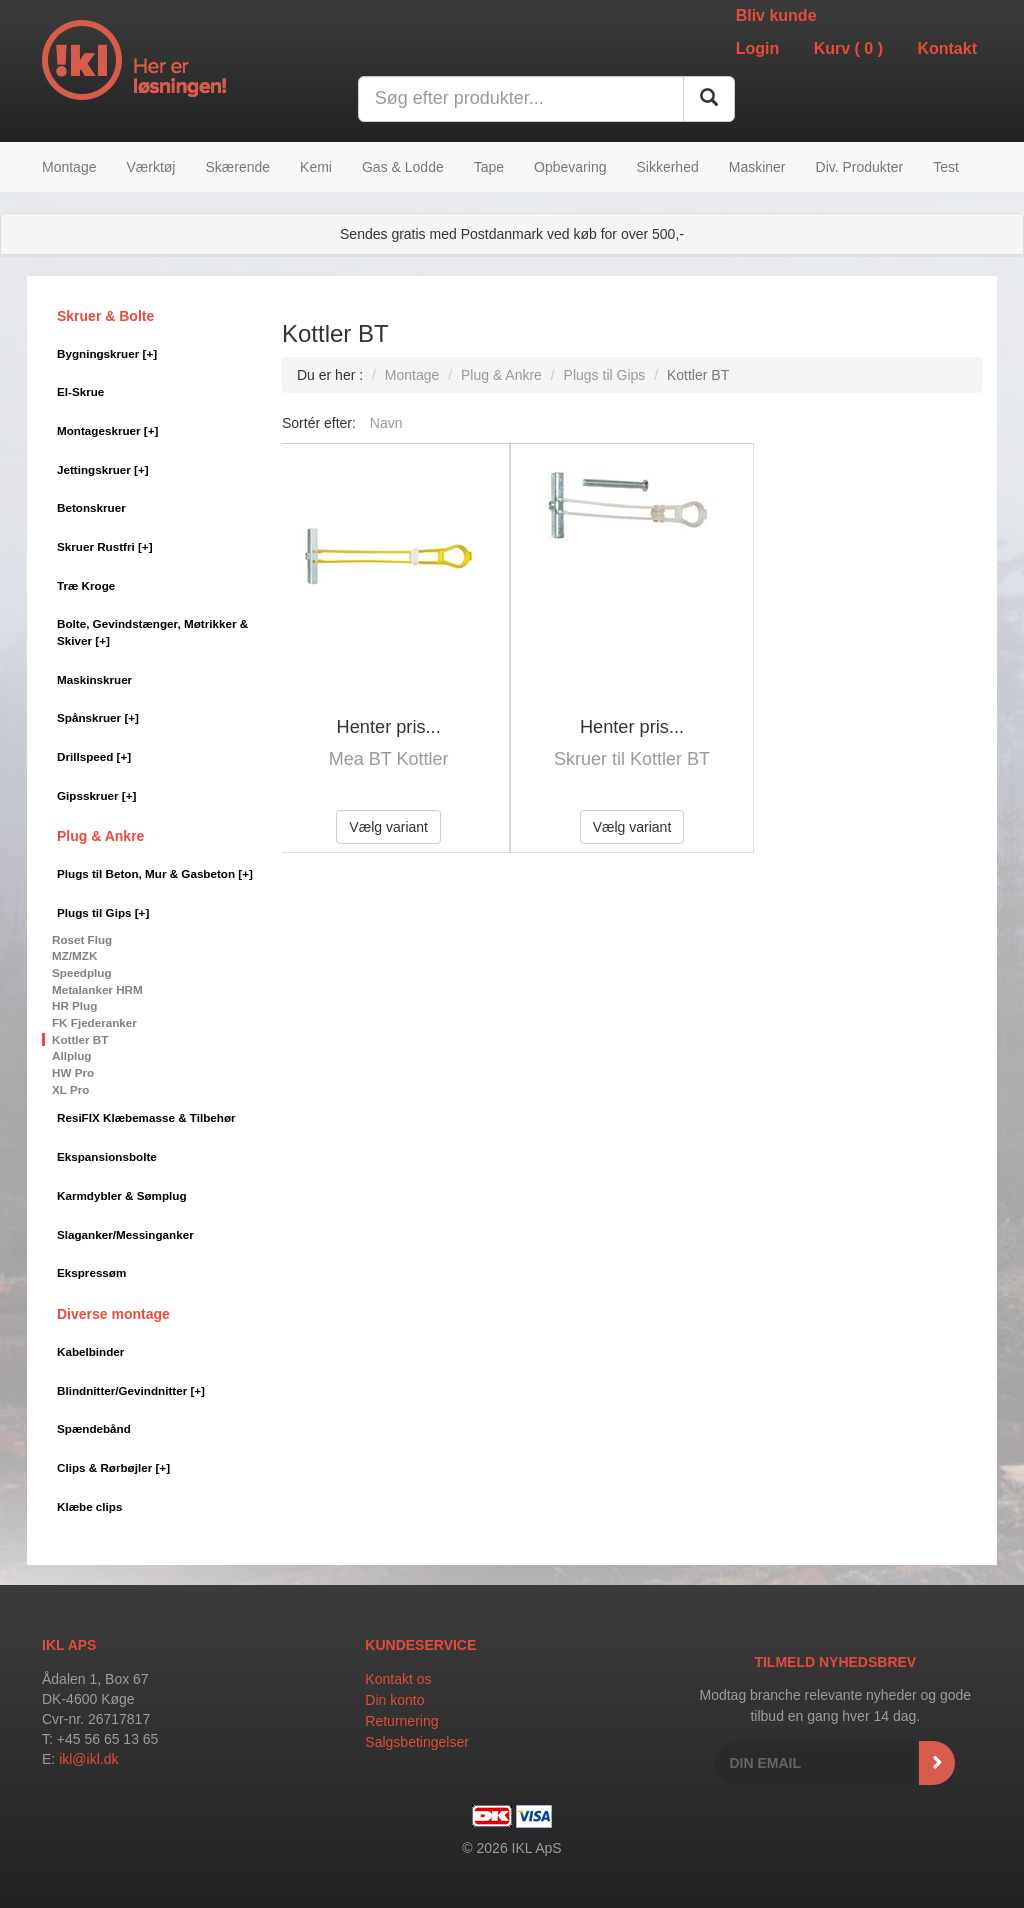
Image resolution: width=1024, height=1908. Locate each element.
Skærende (237, 167)
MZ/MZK (74, 955)
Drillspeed (94, 756)
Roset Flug (82, 939)
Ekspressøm (91, 1272)
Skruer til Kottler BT (632, 759)
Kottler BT (80, 1039)
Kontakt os (398, 1679)
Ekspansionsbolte (107, 1156)
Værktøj (150, 167)
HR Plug (74, 1005)
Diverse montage (113, 1314)
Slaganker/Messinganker (125, 1234)
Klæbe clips (89, 1506)
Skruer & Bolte (105, 316)
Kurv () (848, 48)
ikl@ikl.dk (88, 1759)
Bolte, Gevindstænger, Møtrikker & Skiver (152, 632)
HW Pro (73, 1072)
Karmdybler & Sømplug (122, 1195)
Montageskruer (107, 430)
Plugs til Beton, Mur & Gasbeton (155, 873)
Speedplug (82, 972)
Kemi (316, 167)
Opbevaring (570, 167)
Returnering (401, 1721)
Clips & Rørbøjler (113, 1467)
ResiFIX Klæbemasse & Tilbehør (146, 1117)
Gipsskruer (96, 795)
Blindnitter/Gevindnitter (131, 1390)
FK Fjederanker (94, 1022)
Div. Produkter (860, 167)
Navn (386, 423)
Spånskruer (98, 717)
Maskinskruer (94, 679)
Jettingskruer (103, 469)
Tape (489, 167)
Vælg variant (388, 827)
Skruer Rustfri (105, 546)
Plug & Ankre (100, 836)
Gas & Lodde (403, 167)
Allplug (72, 1055)
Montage (69, 167)
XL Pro (70, 1089)
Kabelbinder (90, 1351)
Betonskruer (91, 507)
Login (758, 48)
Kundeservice (420, 1645)
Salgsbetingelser (417, 1742)
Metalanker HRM (97, 989)
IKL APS (69, 1645)
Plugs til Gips (103, 912)
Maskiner (757, 167)
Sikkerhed (667, 167)
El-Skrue (80, 391)
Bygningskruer (107, 353)
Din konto (394, 1700)
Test (946, 167)
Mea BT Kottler (389, 759)
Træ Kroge (86, 585)
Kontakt (947, 48)
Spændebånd (94, 1428)
